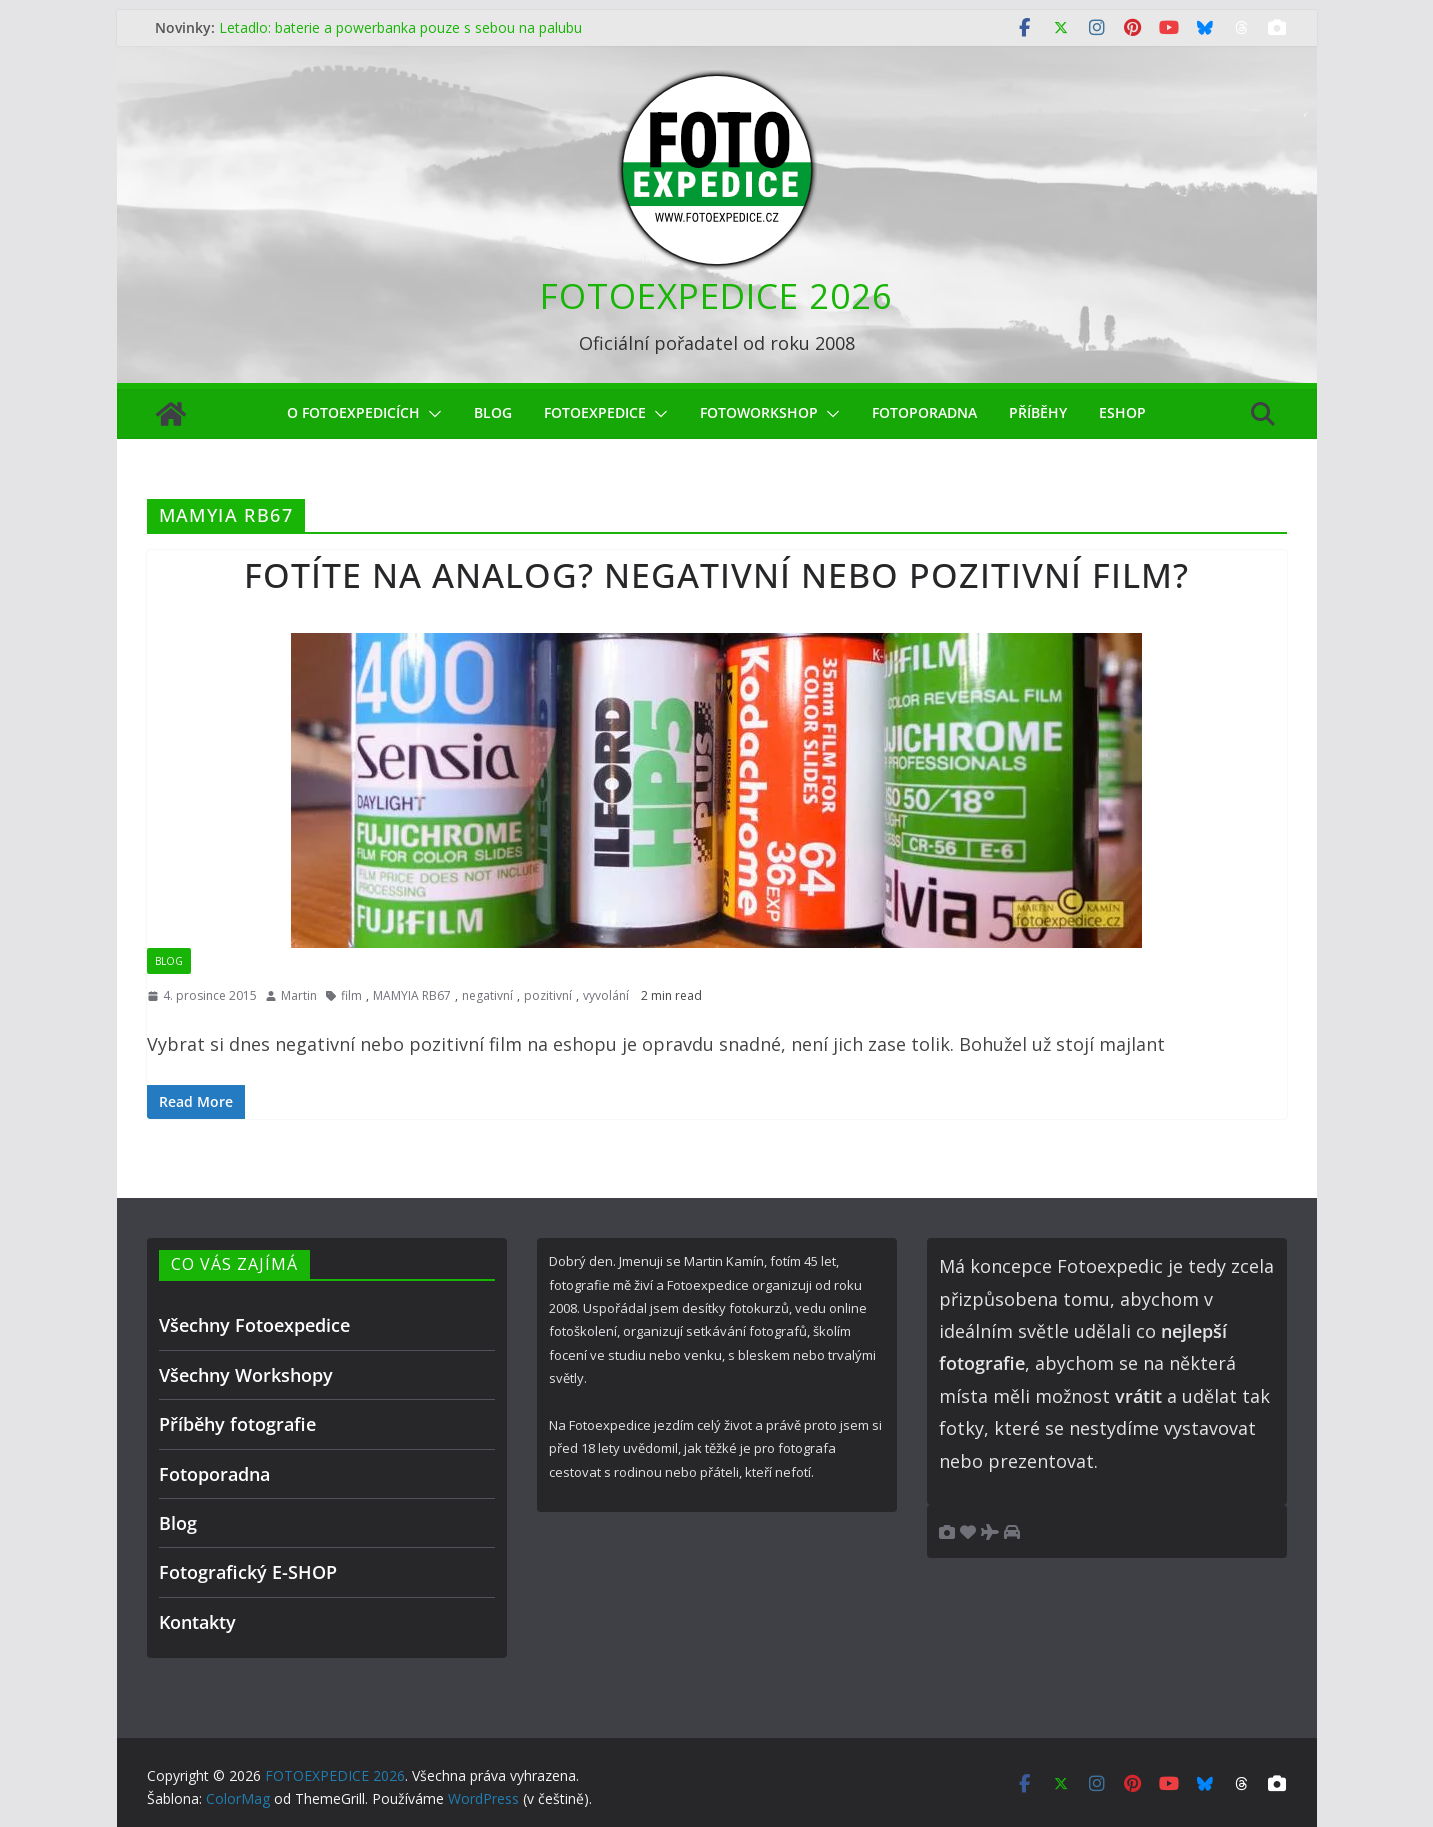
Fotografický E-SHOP (248, 1572)
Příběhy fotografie (237, 1424)
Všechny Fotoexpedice (254, 1325)
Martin (299, 995)
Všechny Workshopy (246, 1375)
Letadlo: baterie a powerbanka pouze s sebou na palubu (400, 27)
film (351, 995)
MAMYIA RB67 (412, 995)
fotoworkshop (759, 412)
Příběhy (1038, 412)
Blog (493, 412)
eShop (1122, 412)
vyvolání (606, 995)
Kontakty (197, 1622)
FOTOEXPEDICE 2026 (716, 295)
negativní (487, 995)
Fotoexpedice (595, 412)
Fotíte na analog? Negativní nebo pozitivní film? (716, 575)
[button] (431, 414)
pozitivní (548, 995)
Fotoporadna (924, 412)
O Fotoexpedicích (353, 412)
